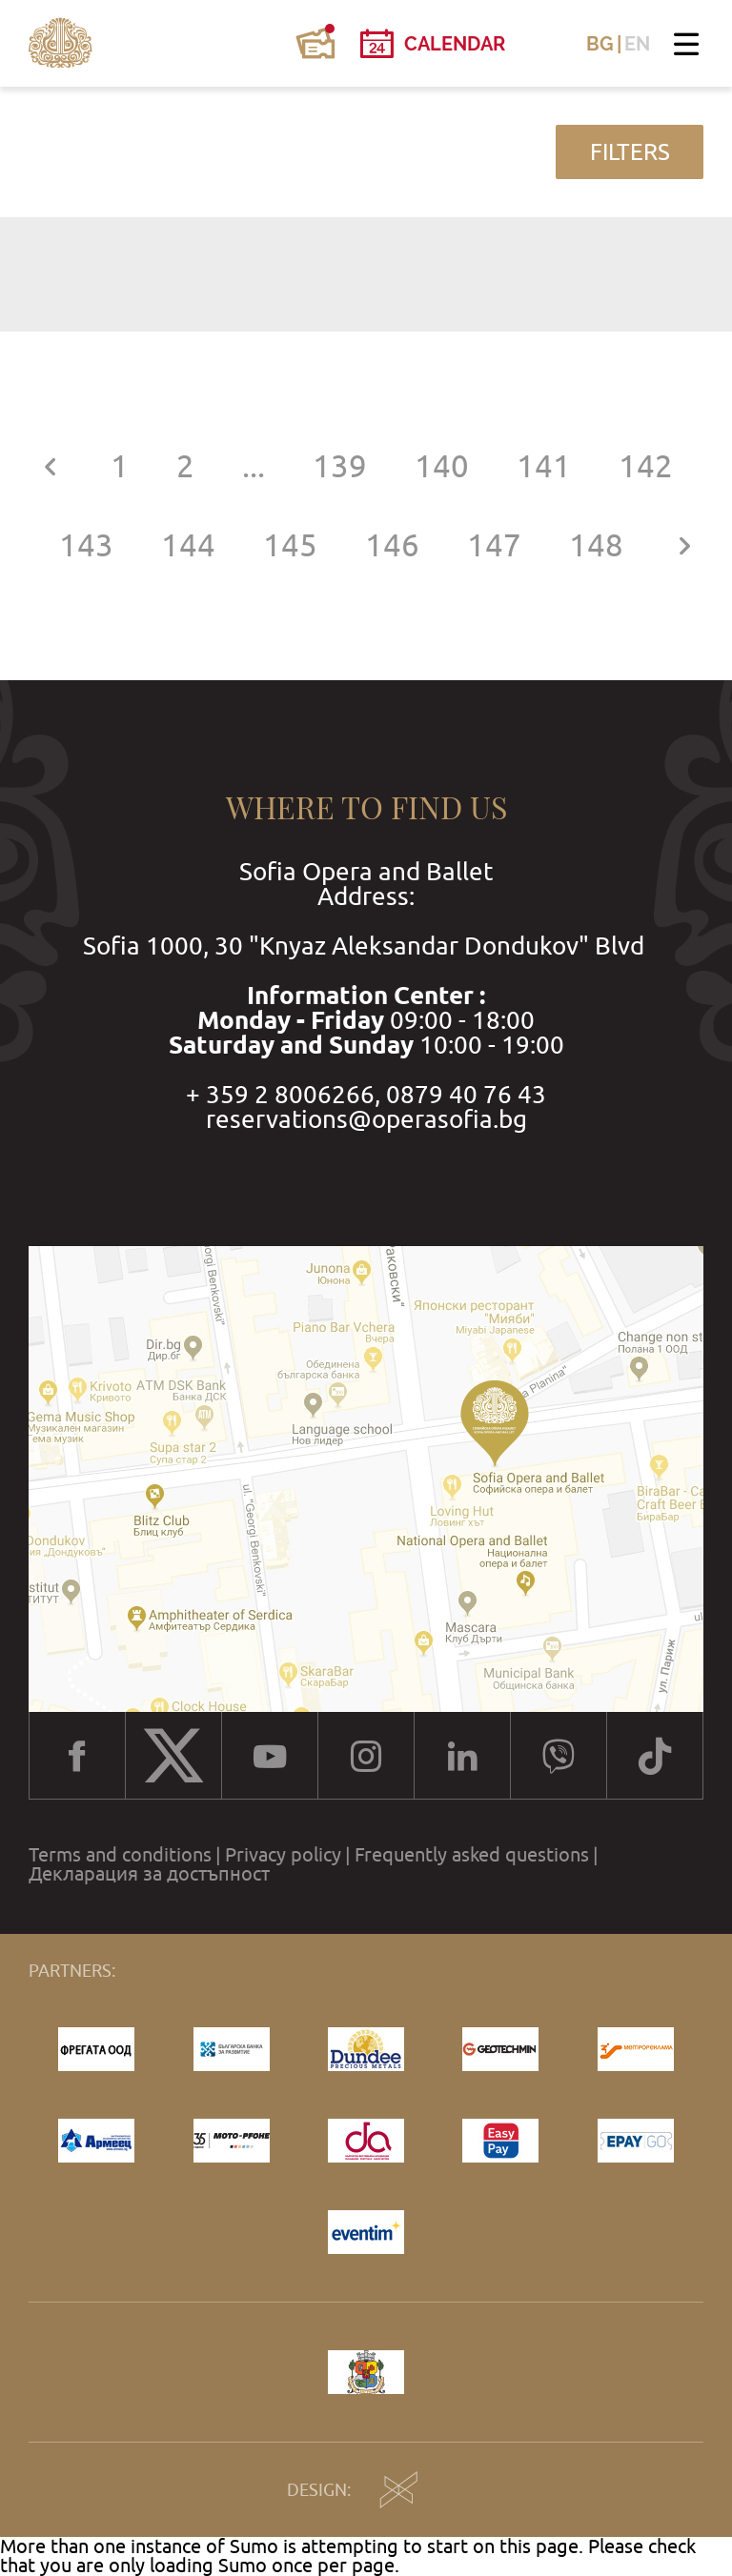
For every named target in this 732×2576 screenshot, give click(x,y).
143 (86, 545)
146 (392, 545)
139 (340, 466)
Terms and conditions (120, 1854)
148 (596, 545)
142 (646, 466)
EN (637, 43)
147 (494, 545)
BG (600, 43)
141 (544, 466)
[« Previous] (49, 466)
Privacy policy (283, 1854)
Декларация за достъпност (149, 1873)
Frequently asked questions (472, 1854)
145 (290, 545)
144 (188, 545)
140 (442, 466)
